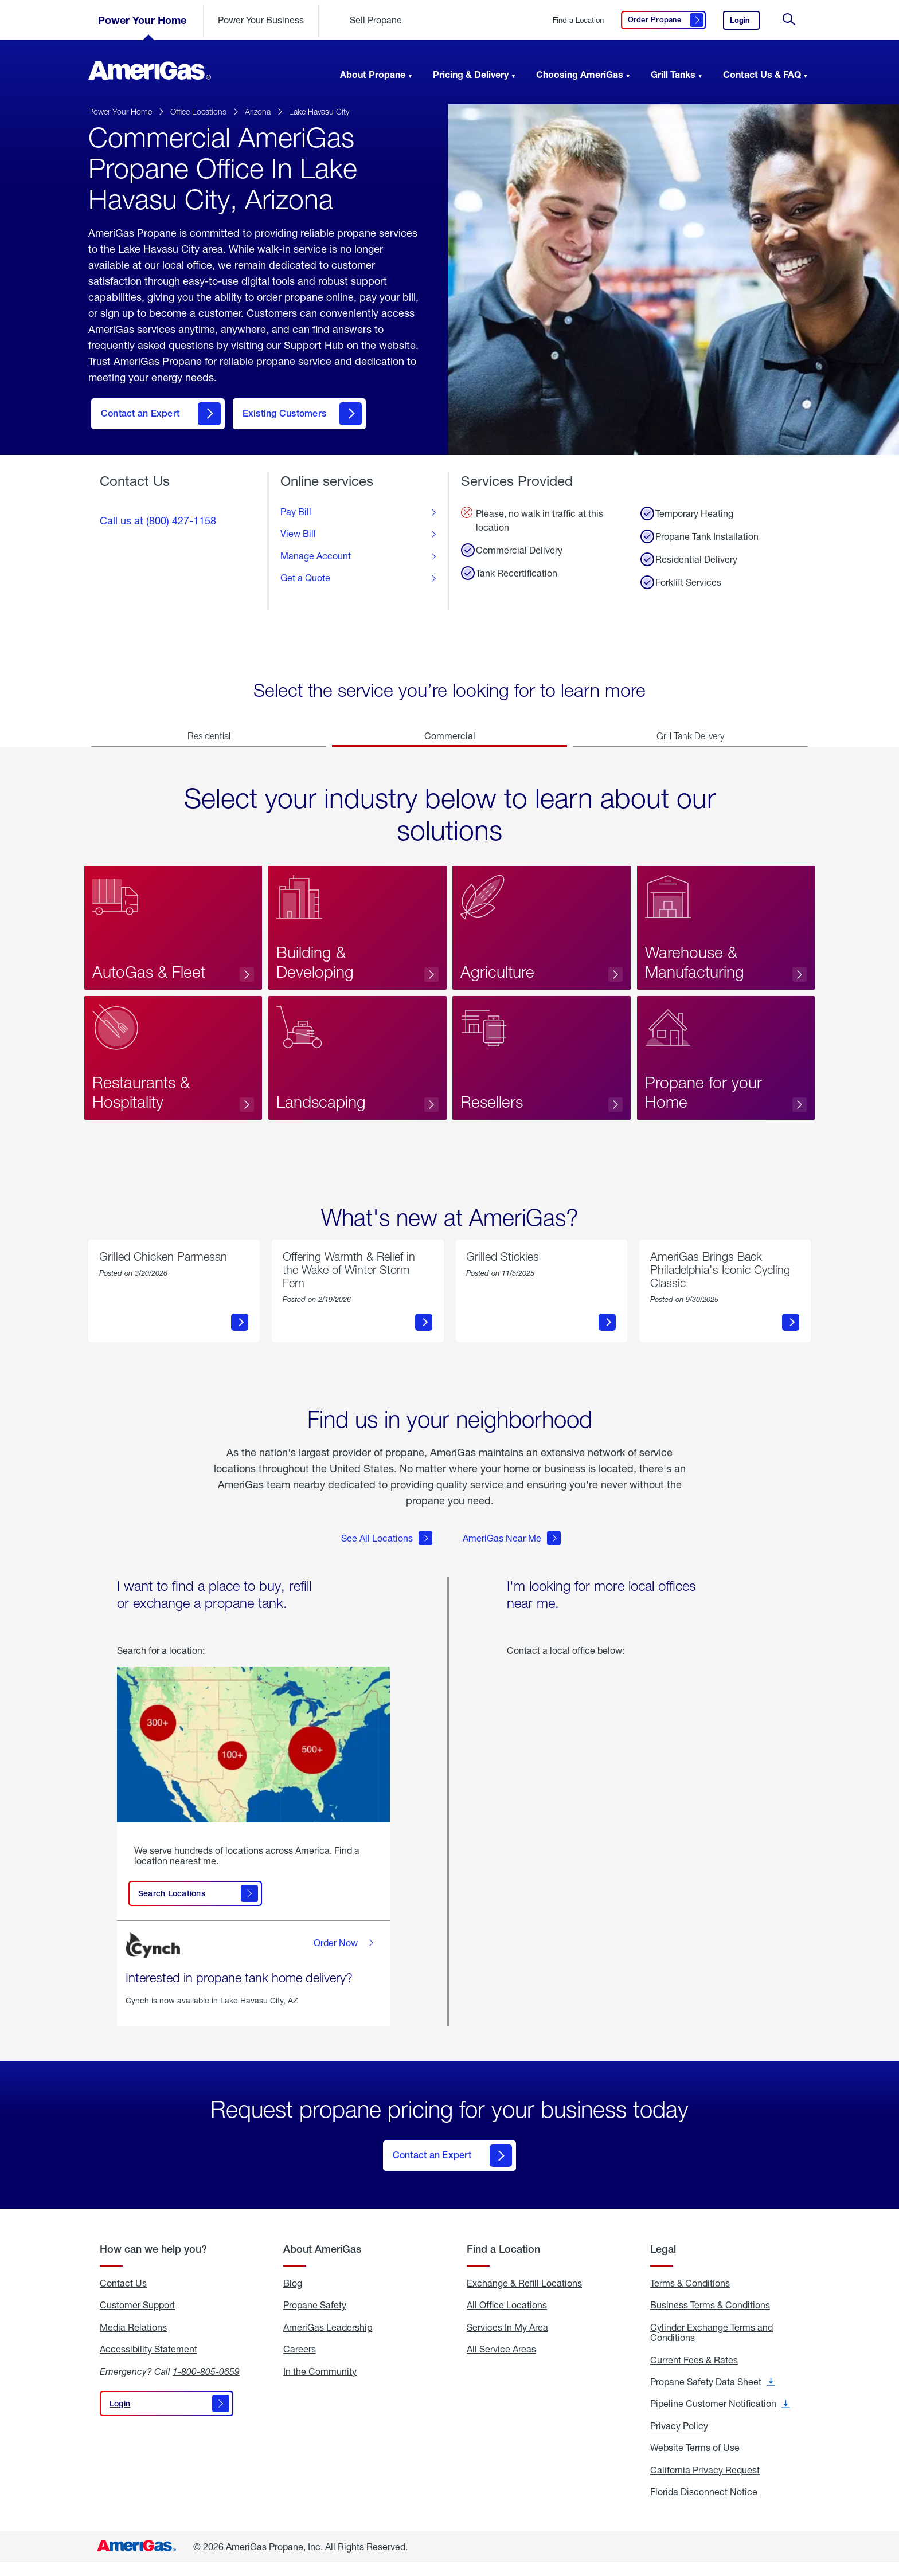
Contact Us (123, 2297)
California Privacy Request (705, 2484)
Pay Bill (295, 514)
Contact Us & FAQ (762, 74)
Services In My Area (507, 2341)
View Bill (298, 536)
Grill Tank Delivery (690, 739)
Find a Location (578, 20)
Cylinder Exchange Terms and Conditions (711, 2346)
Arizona (258, 111)
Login (745, 22)
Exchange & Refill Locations (524, 2297)
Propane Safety (314, 2319)
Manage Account (315, 559)
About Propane (372, 74)
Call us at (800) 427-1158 (158, 523)
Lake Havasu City (319, 111)
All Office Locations (507, 2319)
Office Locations (198, 111)
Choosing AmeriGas (579, 74)
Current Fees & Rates (694, 2374)
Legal (663, 2263)
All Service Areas (501, 2363)
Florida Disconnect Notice (703, 2505)
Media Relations (133, 2341)
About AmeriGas (322, 2263)
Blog (292, 2297)
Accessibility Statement (148, 2363)
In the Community (320, 2385)
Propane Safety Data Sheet (712, 2395)
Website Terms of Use (695, 2461)
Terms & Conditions (690, 2297)
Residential (208, 739)
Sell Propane (376, 19)
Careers (299, 2363)
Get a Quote (305, 580)
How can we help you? (153, 2263)
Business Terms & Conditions (710, 2319)
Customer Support (137, 2319)
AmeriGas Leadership (327, 2341)
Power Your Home (142, 20)
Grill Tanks (673, 74)
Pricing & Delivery (471, 74)
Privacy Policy (679, 2439)
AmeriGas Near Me (512, 1555)
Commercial (449, 738)
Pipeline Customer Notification (720, 2417)
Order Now (345, 1960)
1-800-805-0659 (206, 2384)
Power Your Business (261, 19)
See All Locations (386, 1555)
